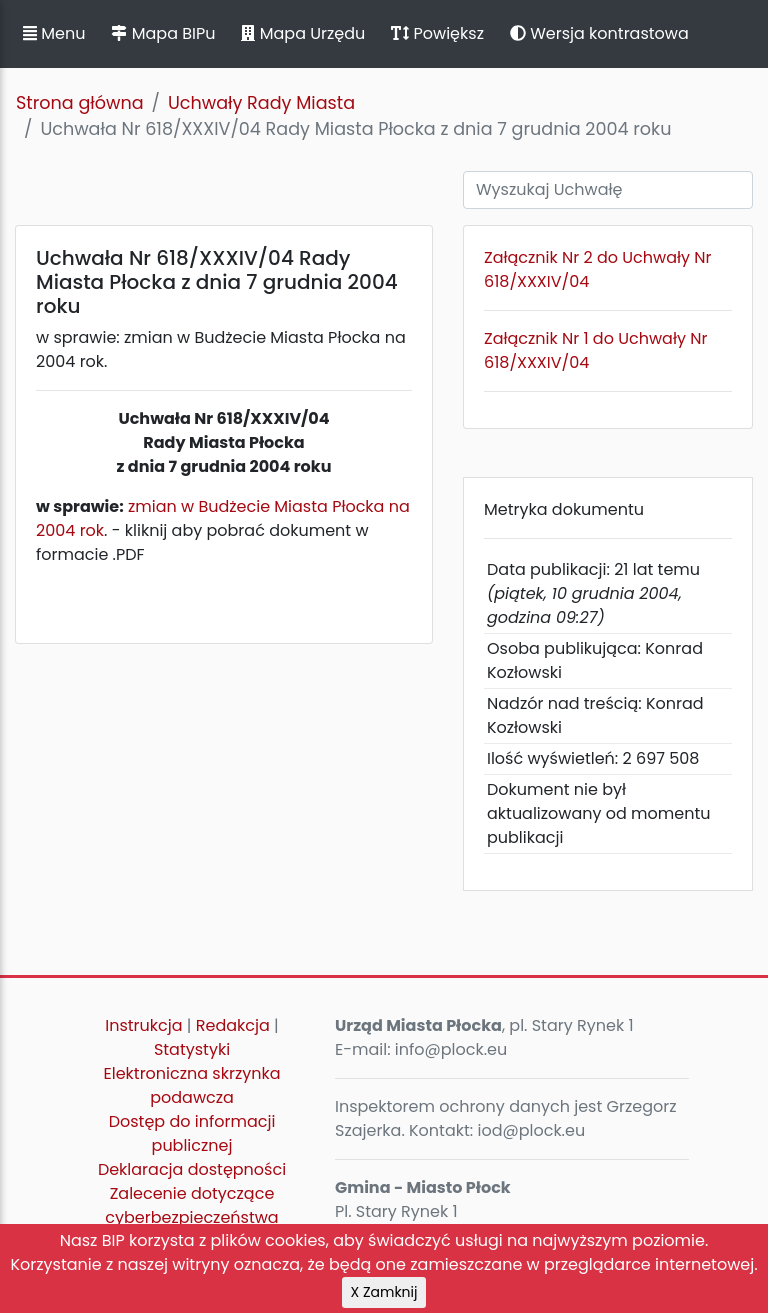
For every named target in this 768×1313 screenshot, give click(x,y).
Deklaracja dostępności (192, 1169)
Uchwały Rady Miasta (261, 103)
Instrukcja (143, 1025)
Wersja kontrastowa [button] (599, 33)
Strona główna (80, 103)
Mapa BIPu (163, 33)
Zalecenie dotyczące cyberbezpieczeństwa (191, 1205)
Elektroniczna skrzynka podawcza (192, 1085)
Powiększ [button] (437, 33)
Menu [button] (54, 33)
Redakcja (233, 1025)
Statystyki (192, 1049)
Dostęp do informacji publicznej (192, 1133)
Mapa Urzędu (303, 33)
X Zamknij (384, 1292)
